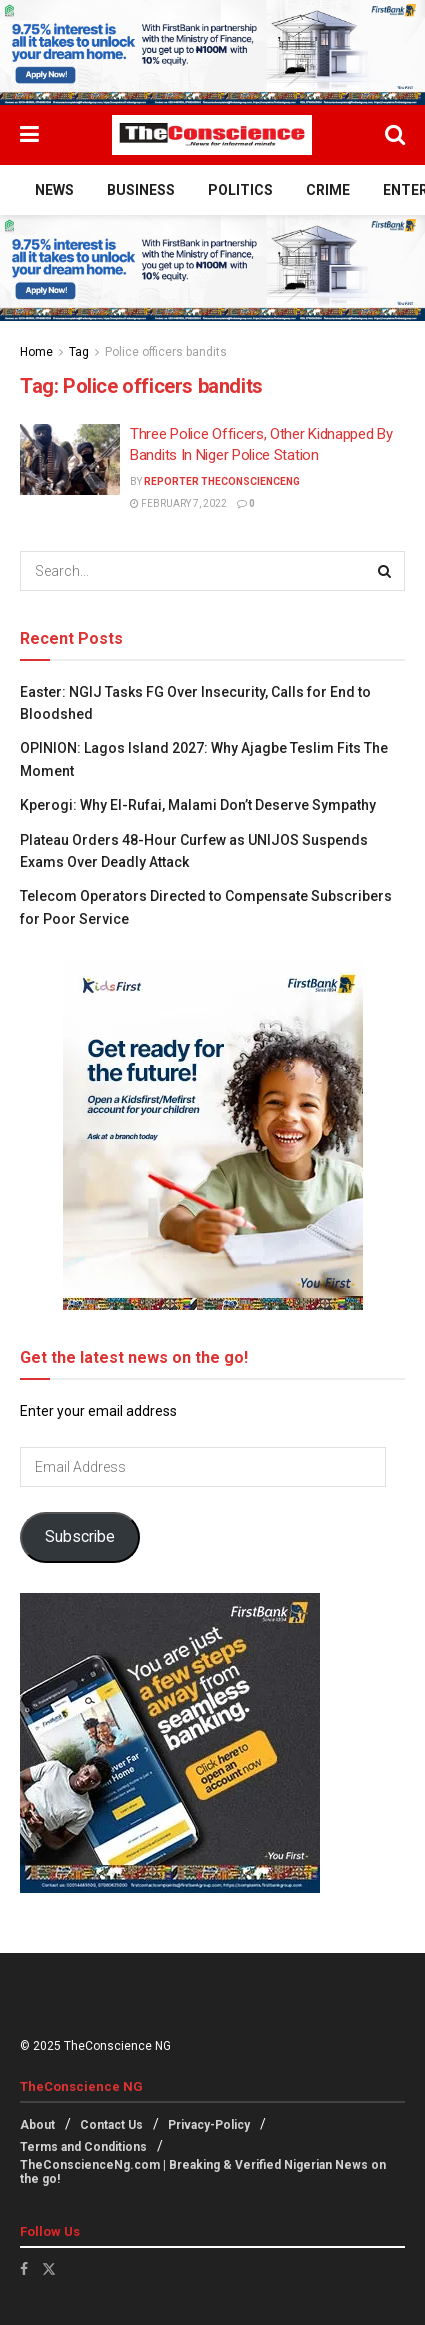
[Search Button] (395, 135)
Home (36, 352)
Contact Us (111, 2125)
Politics (240, 190)
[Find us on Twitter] (49, 2269)
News (54, 190)
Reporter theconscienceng (222, 481)
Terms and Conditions (83, 2147)
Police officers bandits (166, 352)
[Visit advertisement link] (212, 52)
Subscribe (80, 1536)
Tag (79, 352)
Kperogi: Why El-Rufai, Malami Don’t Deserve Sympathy (199, 805)
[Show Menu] (29, 135)
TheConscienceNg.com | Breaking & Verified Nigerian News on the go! (203, 2172)
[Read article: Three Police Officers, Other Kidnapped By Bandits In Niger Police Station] (70, 460)
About (37, 2125)
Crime (328, 190)
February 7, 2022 (178, 503)
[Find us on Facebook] (24, 2269)
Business (141, 190)
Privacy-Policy (209, 2125)
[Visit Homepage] (212, 135)
